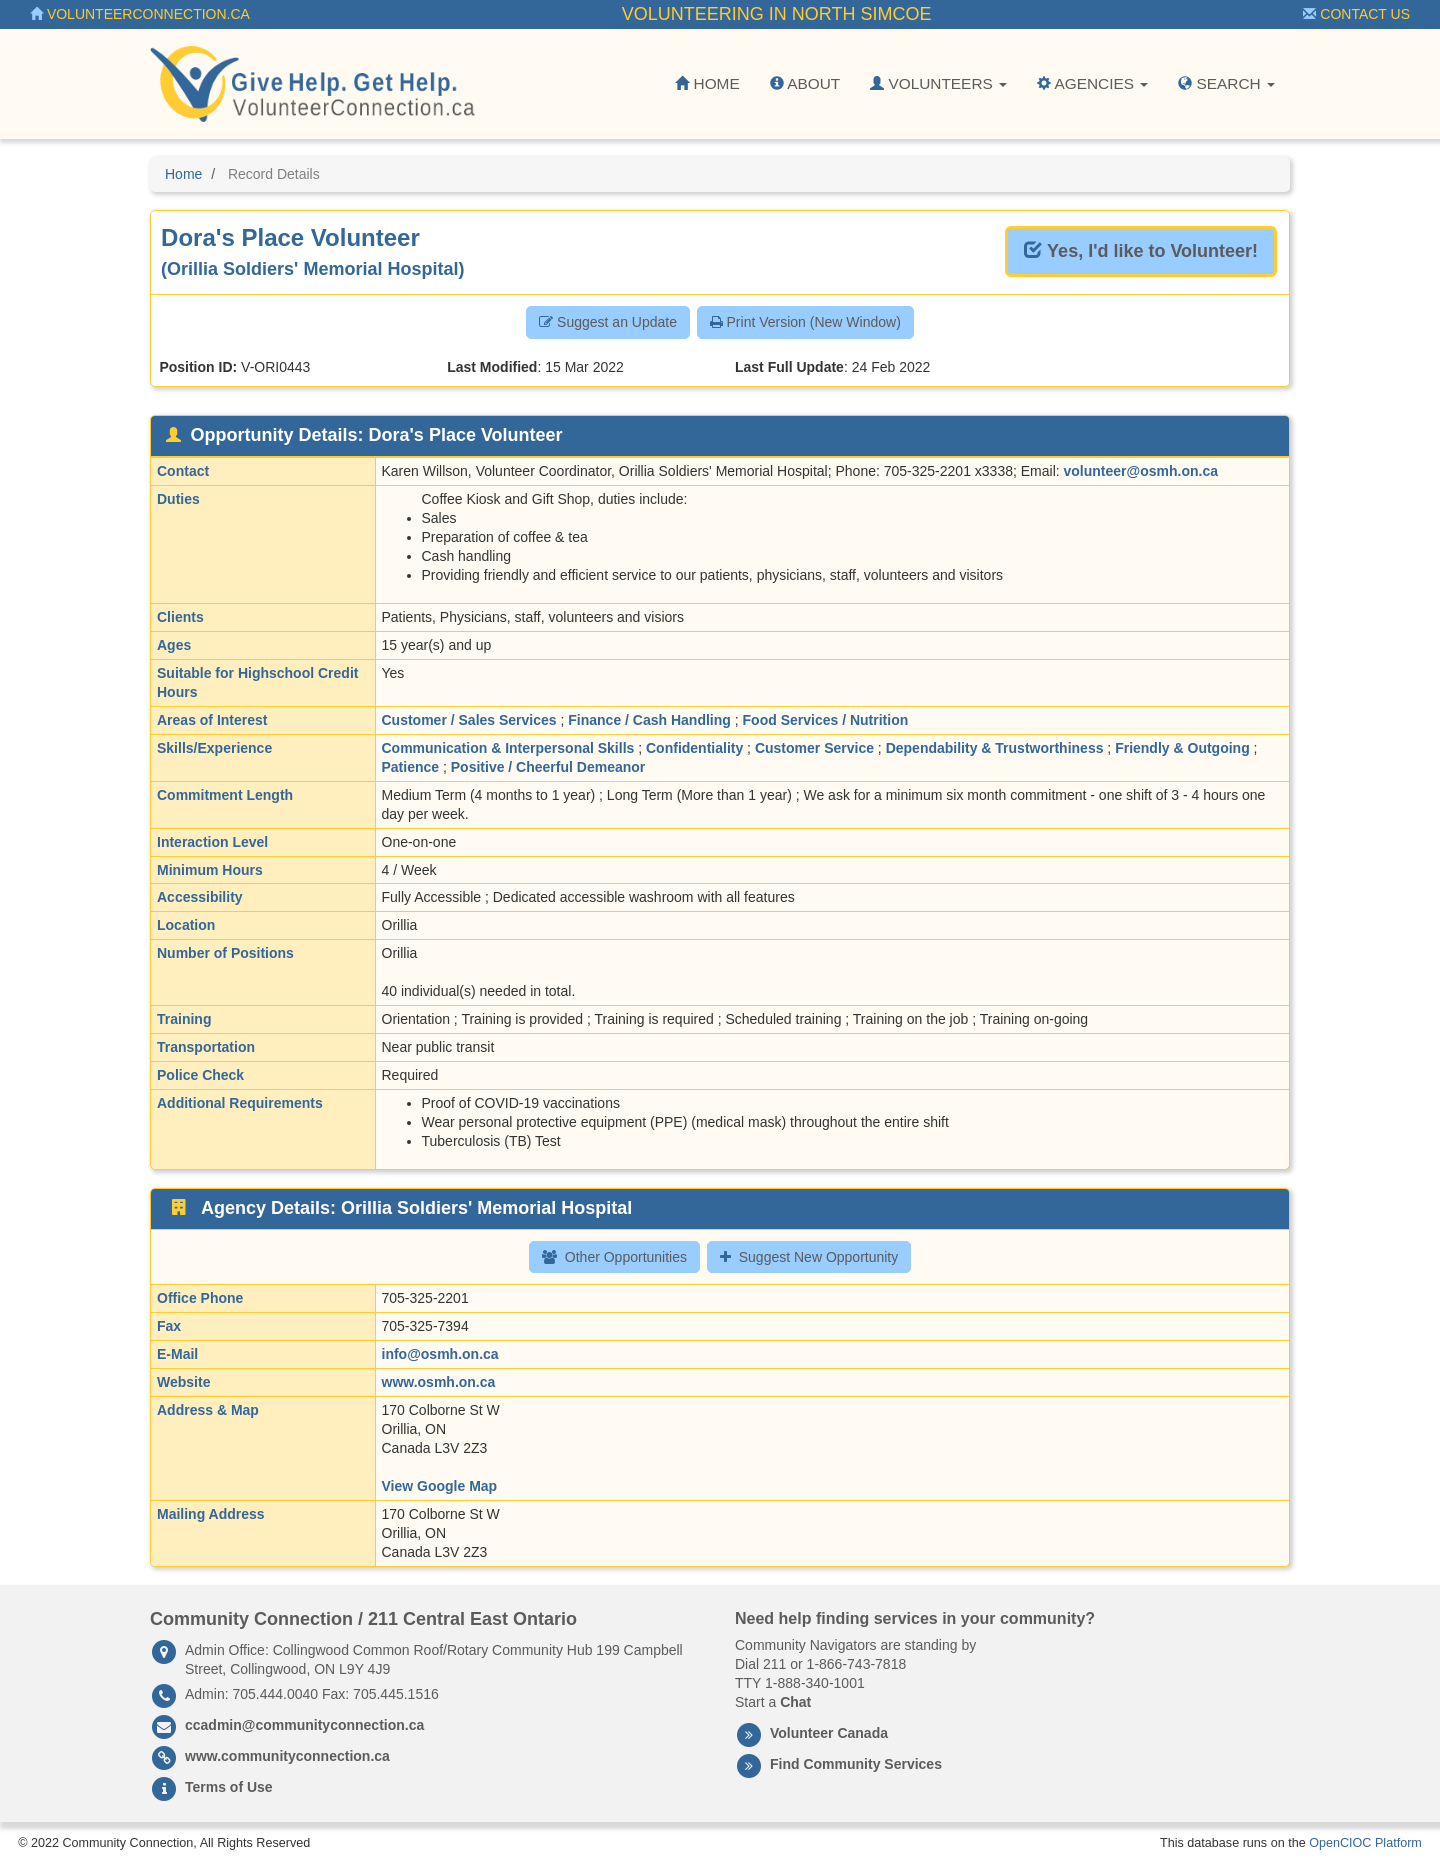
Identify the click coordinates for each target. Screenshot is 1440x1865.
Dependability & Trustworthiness (995, 748)
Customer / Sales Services (469, 720)
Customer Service (814, 748)
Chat (795, 1702)
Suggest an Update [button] (608, 322)
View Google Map (440, 1486)
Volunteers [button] (938, 83)
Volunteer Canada (829, 1733)
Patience (411, 767)
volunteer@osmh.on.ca (1141, 471)
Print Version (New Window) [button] (805, 322)
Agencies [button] (1092, 83)
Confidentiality (694, 748)
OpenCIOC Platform (1365, 1843)
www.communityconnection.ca (287, 1756)
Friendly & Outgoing (1182, 748)
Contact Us (1356, 14)
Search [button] (1226, 83)
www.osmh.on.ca (439, 1382)
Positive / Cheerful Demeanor (548, 767)
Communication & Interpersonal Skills (508, 748)
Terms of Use (229, 1787)
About (805, 83)
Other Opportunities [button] (614, 1257)
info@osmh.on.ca (440, 1354)
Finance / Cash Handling (649, 720)
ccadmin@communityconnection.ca (304, 1725)
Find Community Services (856, 1764)
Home (707, 83)
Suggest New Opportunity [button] (809, 1257)
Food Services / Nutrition (826, 720)
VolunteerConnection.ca (140, 14)
